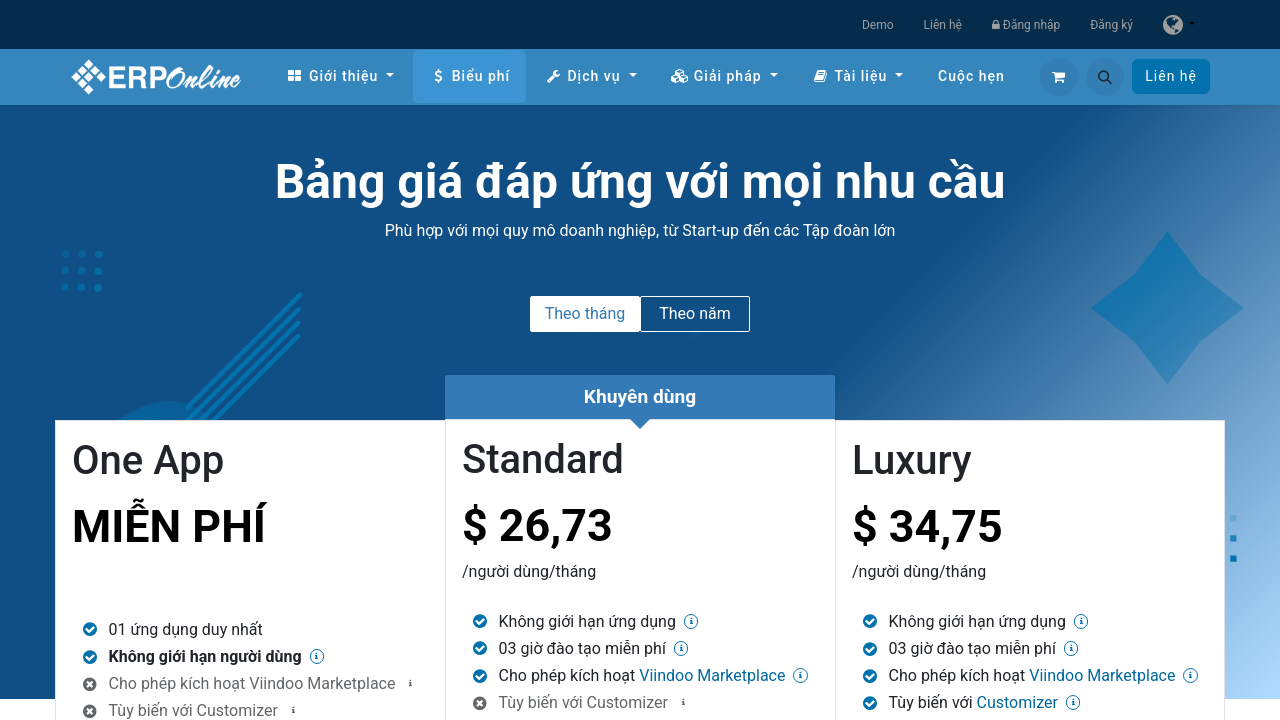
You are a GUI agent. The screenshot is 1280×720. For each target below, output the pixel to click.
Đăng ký (1111, 25)
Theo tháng (585, 313)
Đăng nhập (1026, 25)
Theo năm (695, 313)
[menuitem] (340, 76)
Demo (878, 25)
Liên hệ (943, 25)
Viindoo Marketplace (322, 683)
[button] (1105, 77)
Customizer (627, 702)
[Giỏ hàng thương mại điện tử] (1059, 77)
